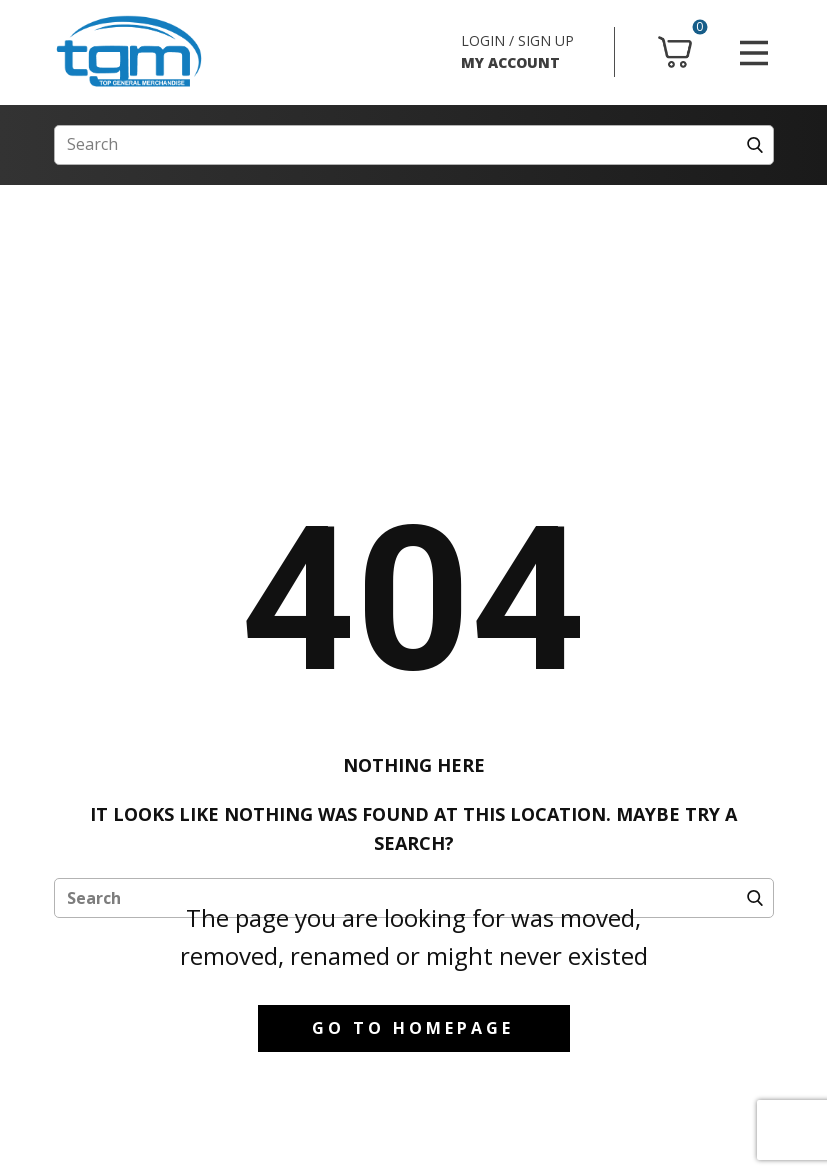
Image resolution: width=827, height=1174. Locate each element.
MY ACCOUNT (510, 62)
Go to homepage (413, 1028)
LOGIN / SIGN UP (517, 40)
